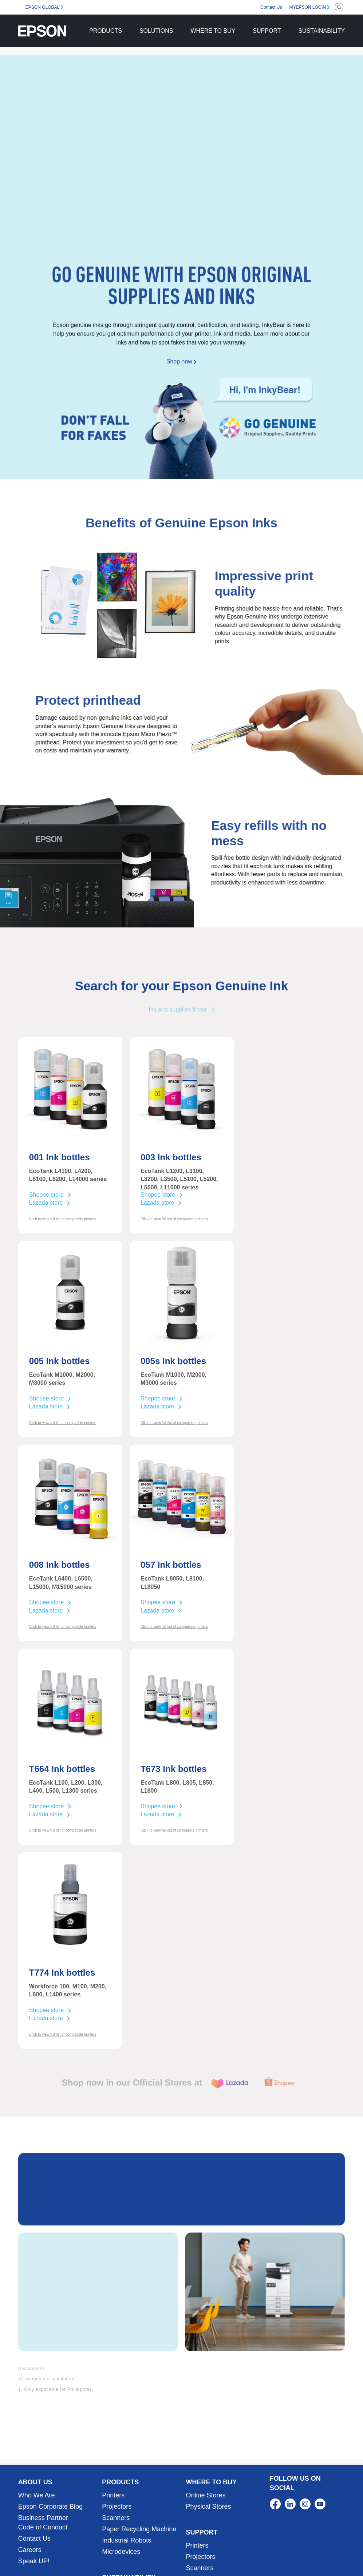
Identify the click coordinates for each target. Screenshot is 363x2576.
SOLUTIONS (156, 31)
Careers (30, 2431)
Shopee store (50, 1195)
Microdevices (121, 2433)
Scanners (116, 2399)
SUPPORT (267, 31)
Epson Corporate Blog (50, 2388)
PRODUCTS (105, 31)
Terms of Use (278, 2551)
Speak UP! (34, 2442)
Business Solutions (46, 2481)
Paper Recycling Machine (139, 2410)
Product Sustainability (133, 2494)
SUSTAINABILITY (321, 31)
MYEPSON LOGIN (307, 7)
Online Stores (206, 2376)
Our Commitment (127, 2472)
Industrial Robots (126, 2421)
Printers (113, 2376)
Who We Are (36, 2376)
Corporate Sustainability (136, 2483)
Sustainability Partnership (139, 2505)
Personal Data (319, 2551)
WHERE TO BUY (212, 31)
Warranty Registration (217, 2472)
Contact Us (271, 7)
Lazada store (49, 1203)
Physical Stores (208, 2388)
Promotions (242, 2551)
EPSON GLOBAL (42, 7)
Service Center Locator (219, 2460)
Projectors (116, 2388)
